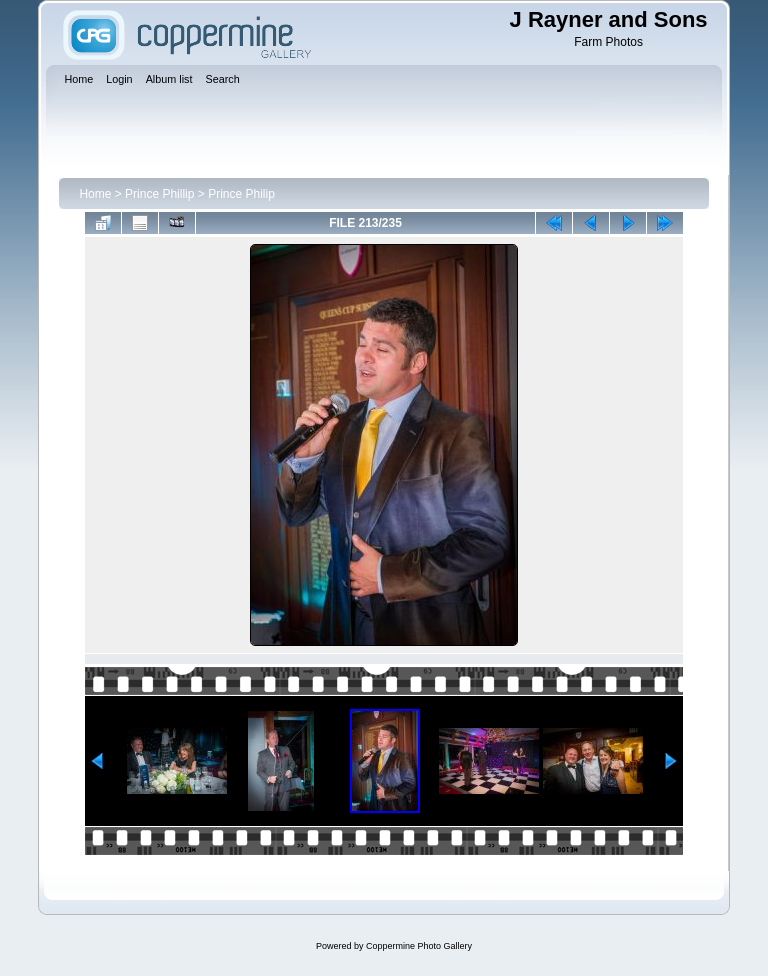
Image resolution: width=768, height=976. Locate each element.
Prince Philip (241, 194)
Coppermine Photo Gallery (419, 946)
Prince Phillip (159, 194)
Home (95, 194)
